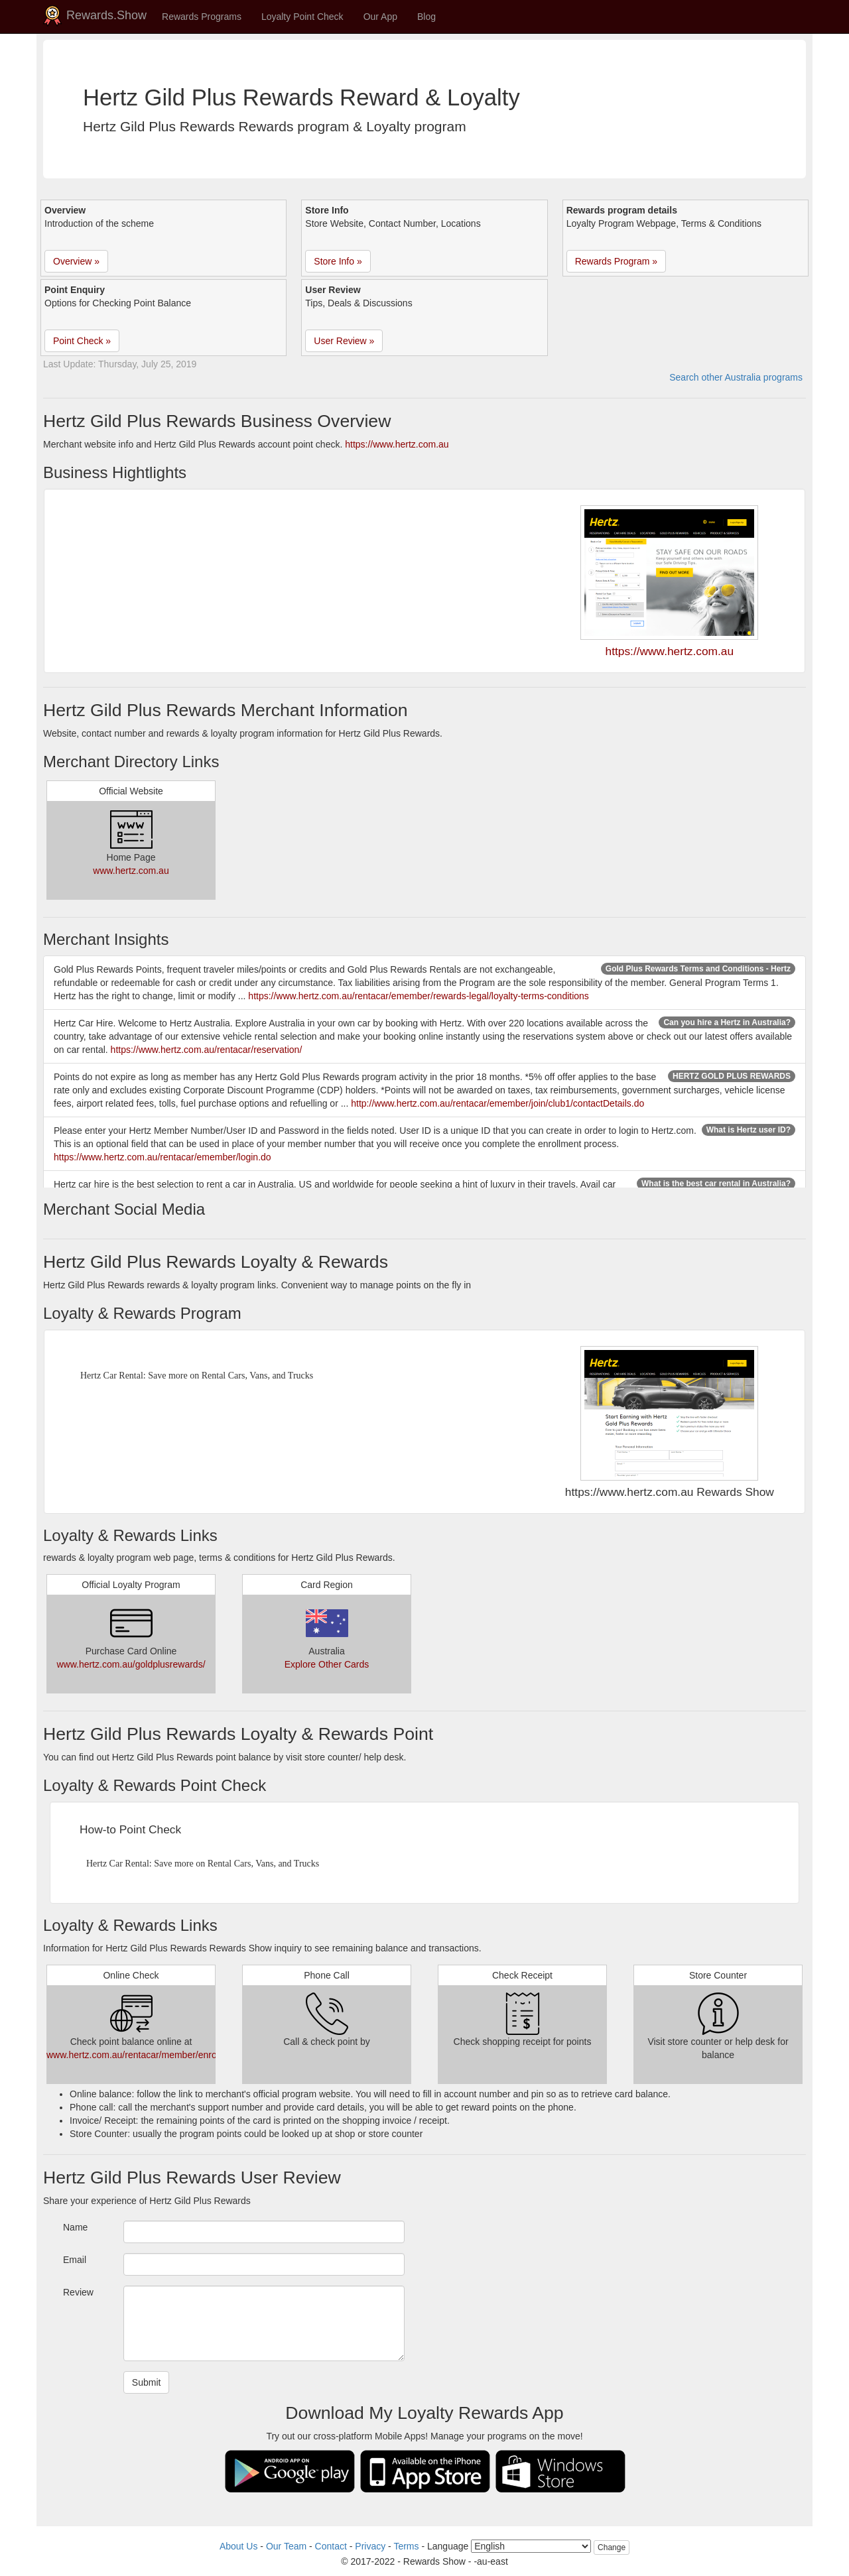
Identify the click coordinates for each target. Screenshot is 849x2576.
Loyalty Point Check (302, 16)
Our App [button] (380, 16)
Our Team (286, 2546)
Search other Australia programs (736, 377)
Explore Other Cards (327, 1664)
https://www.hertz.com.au (396, 444)
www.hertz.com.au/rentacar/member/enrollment (143, 2055)
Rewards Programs (201, 16)
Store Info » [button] (337, 261)
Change (611, 2547)
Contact (331, 2546)
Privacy (370, 2546)
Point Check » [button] (82, 341)
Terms (406, 2546)
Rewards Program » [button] (616, 261)
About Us (239, 2546)
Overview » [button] (76, 261)
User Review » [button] (344, 341)
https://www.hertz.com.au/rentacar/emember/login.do (162, 1157)
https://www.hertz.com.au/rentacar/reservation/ (206, 1049)
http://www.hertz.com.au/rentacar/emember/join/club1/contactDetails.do (497, 1103)
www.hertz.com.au (130, 870)
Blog (426, 16)
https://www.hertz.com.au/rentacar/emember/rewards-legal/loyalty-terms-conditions (418, 996)
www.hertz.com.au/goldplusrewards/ (130, 1664)
